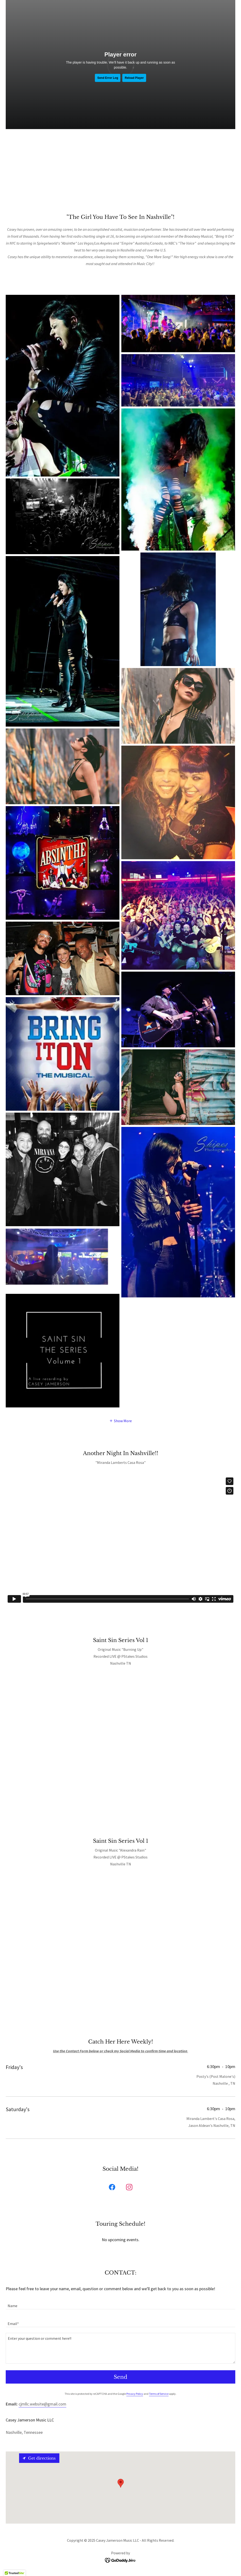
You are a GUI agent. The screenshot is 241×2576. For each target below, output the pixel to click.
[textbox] (120, 2303)
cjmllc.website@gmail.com (42, 2404)
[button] (120, 1420)
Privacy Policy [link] (134, 2393)
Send (120, 2377)
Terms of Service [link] (159, 2393)
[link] (112, 2188)
